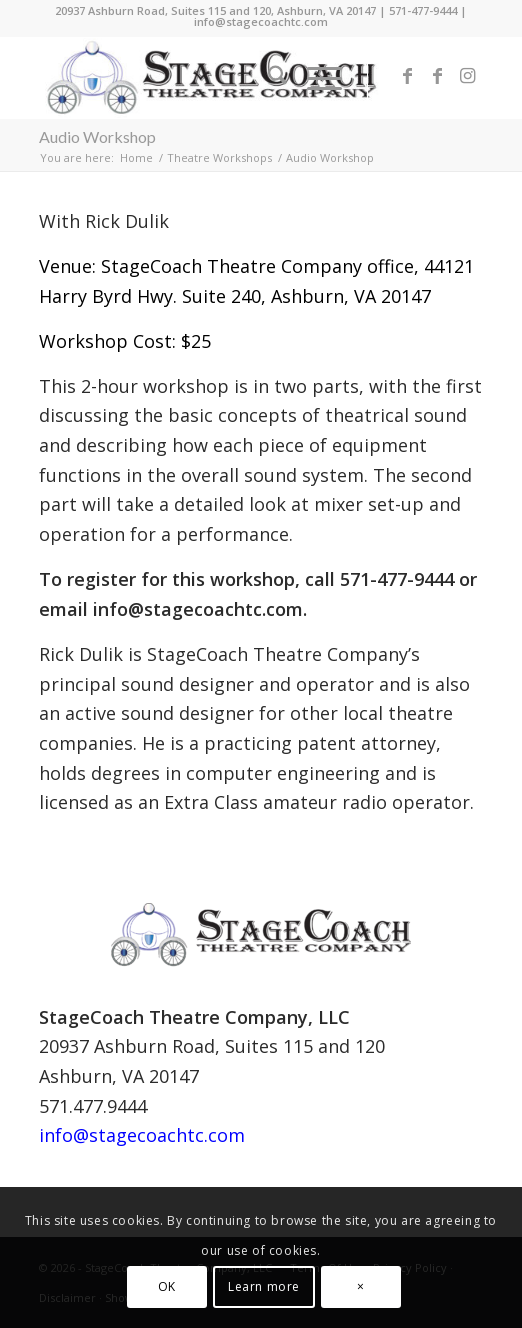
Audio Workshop (97, 136)
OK (167, 1286)
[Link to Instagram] (468, 78)
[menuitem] (267, 78)
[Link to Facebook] (408, 78)
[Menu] (314, 78)
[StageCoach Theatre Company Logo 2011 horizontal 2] (261, 935)
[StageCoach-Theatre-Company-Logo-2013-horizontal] (216, 78)
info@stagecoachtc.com (261, 21)
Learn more (264, 1286)
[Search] (267, 78)
